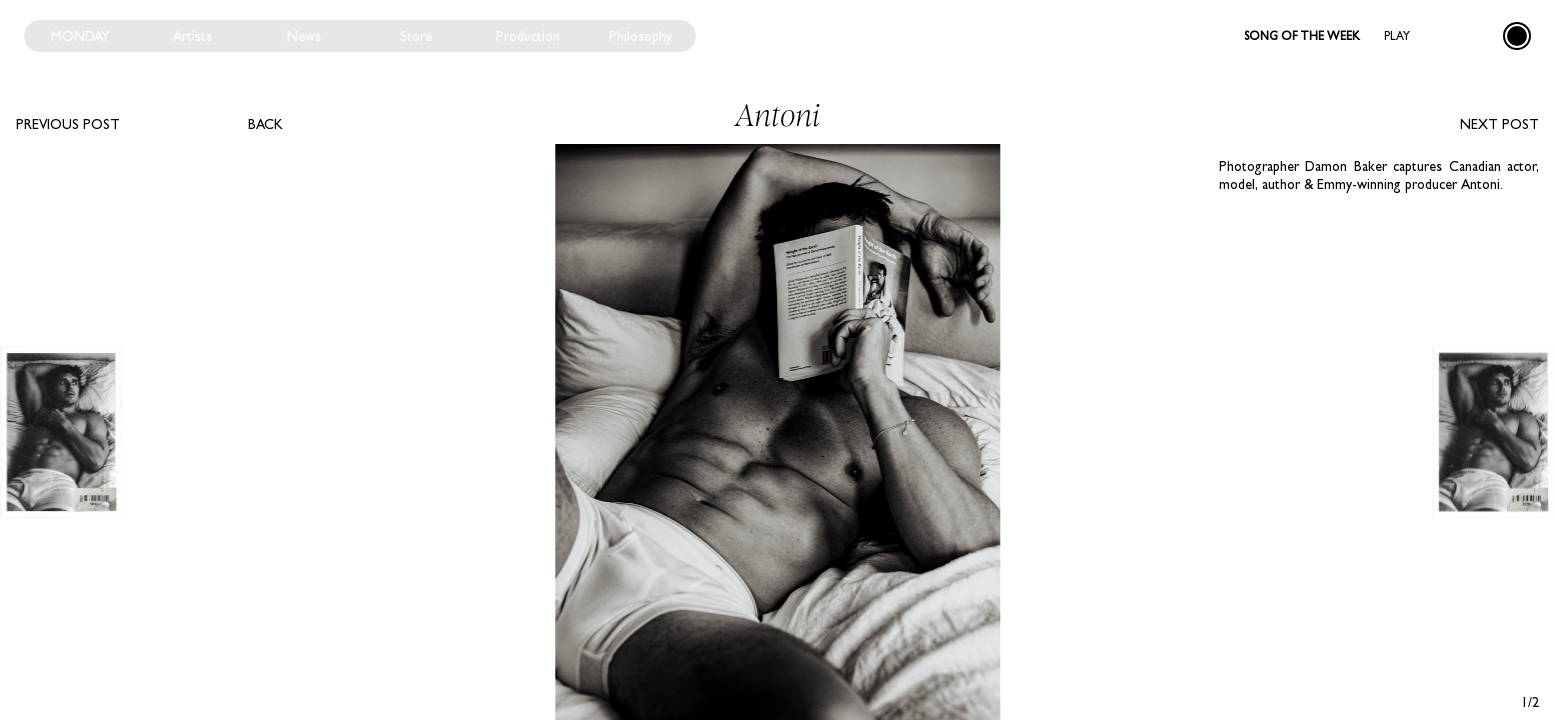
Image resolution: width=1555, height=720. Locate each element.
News (304, 36)
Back (265, 124)
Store (416, 36)
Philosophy (640, 36)
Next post (1499, 124)
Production (528, 36)
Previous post (68, 124)
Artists (192, 36)
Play (1397, 36)
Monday (80, 36)
